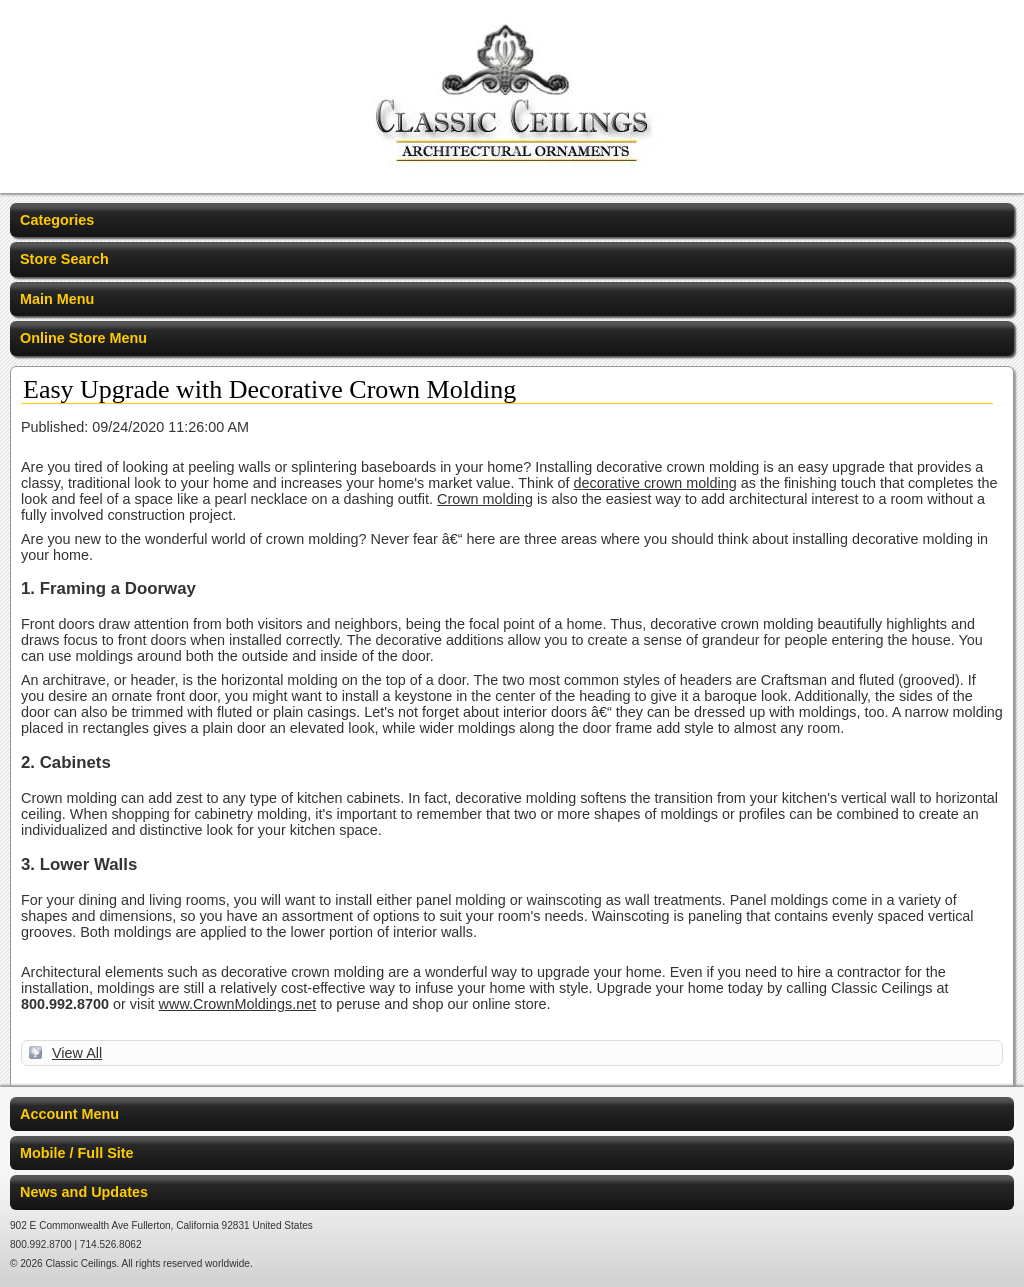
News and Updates (84, 1192)
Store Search (64, 259)
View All (77, 1053)
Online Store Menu (83, 338)
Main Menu (57, 299)
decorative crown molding (655, 483)
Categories (57, 220)
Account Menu (69, 1114)
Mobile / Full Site (77, 1153)
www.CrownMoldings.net (238, 1004)
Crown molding (485, 499)
